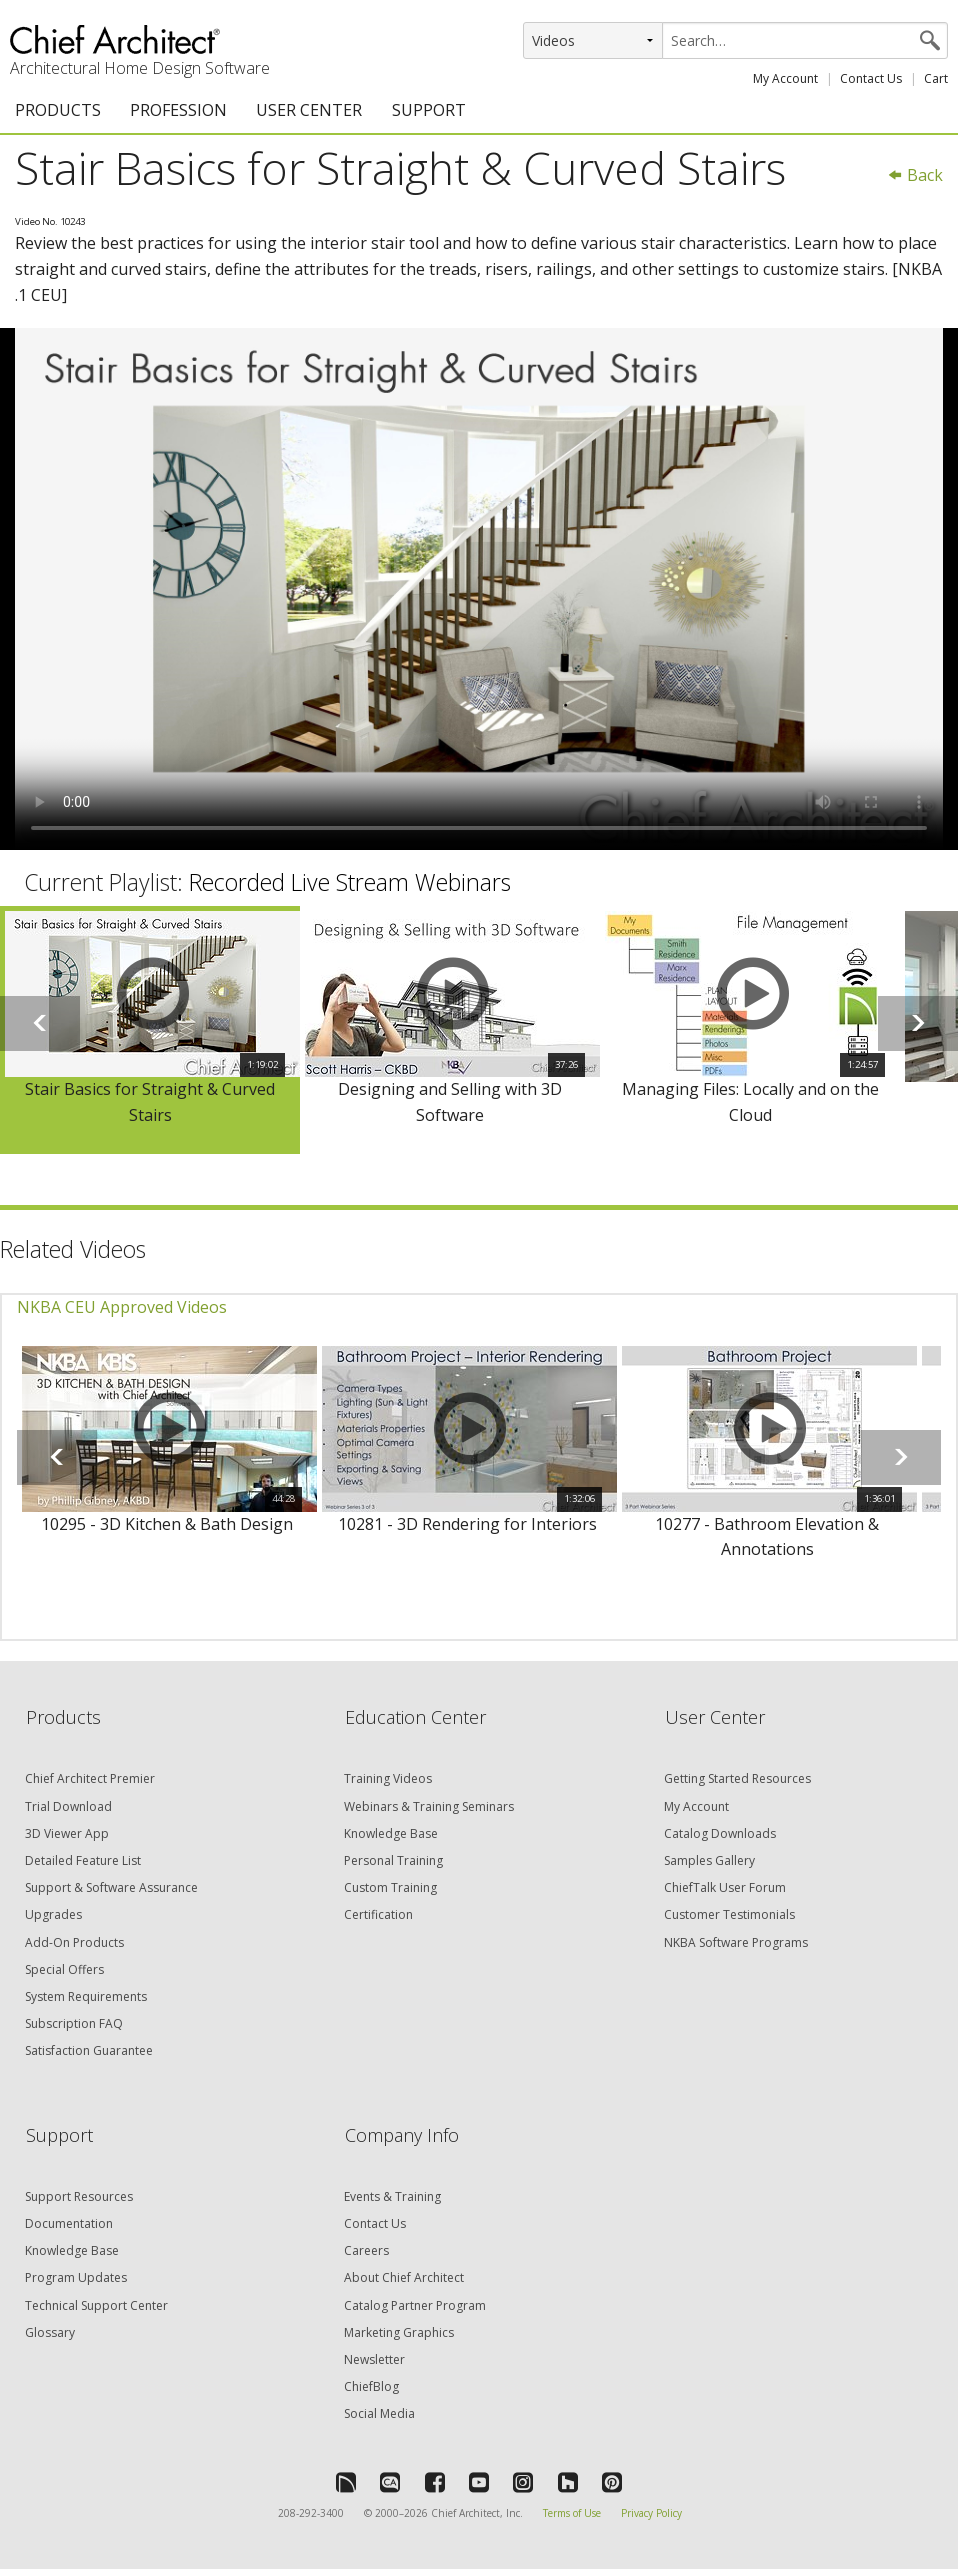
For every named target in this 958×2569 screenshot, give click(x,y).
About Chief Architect (404, 2277)
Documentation (69, 2223)
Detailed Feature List (83, 1860)
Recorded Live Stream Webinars (350, 882)
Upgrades (53, 1914)
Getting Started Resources (737, 1778)
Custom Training (390, 1887)
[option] (150, 1029)
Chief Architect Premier (90, 1778)
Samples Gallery (709, 1860)
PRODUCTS (58, 110)
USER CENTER (309, 110)
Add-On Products (74, 1942)
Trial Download (68, 1806)
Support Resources (79, 2196)
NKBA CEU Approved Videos (122, 1307)
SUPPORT (429, 110)
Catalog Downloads (720, 1833)
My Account (785, 78)
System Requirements (86, 1996)
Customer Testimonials (729, 1914)
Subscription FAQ (74, 2023)
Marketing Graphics (399, 2332)
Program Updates (76, 2277)
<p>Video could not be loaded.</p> (479, 589)
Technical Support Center (96, 2305)
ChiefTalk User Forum (725, 1887)
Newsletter (374, 2359)
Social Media (379, 2413)
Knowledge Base (391, 1833)
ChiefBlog (371, 2386)
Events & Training (392, 2196)
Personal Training (393, 1860)
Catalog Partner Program (415, 2305)
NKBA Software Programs (736, 1942)
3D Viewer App (67, 1833)
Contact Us (871, 78)
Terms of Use (572, 2513)
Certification (378, 1914)
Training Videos (388, 1778)
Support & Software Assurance (111, 1887)
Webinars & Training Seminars (429, 1806)
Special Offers (64, 1969)
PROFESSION (178, 110)
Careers (366, 2250)
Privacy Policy (651, 2513)
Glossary (50, 2332)
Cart (936, 78)
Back (915, 175)
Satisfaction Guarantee (89, 2050)
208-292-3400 (311, 2513)
